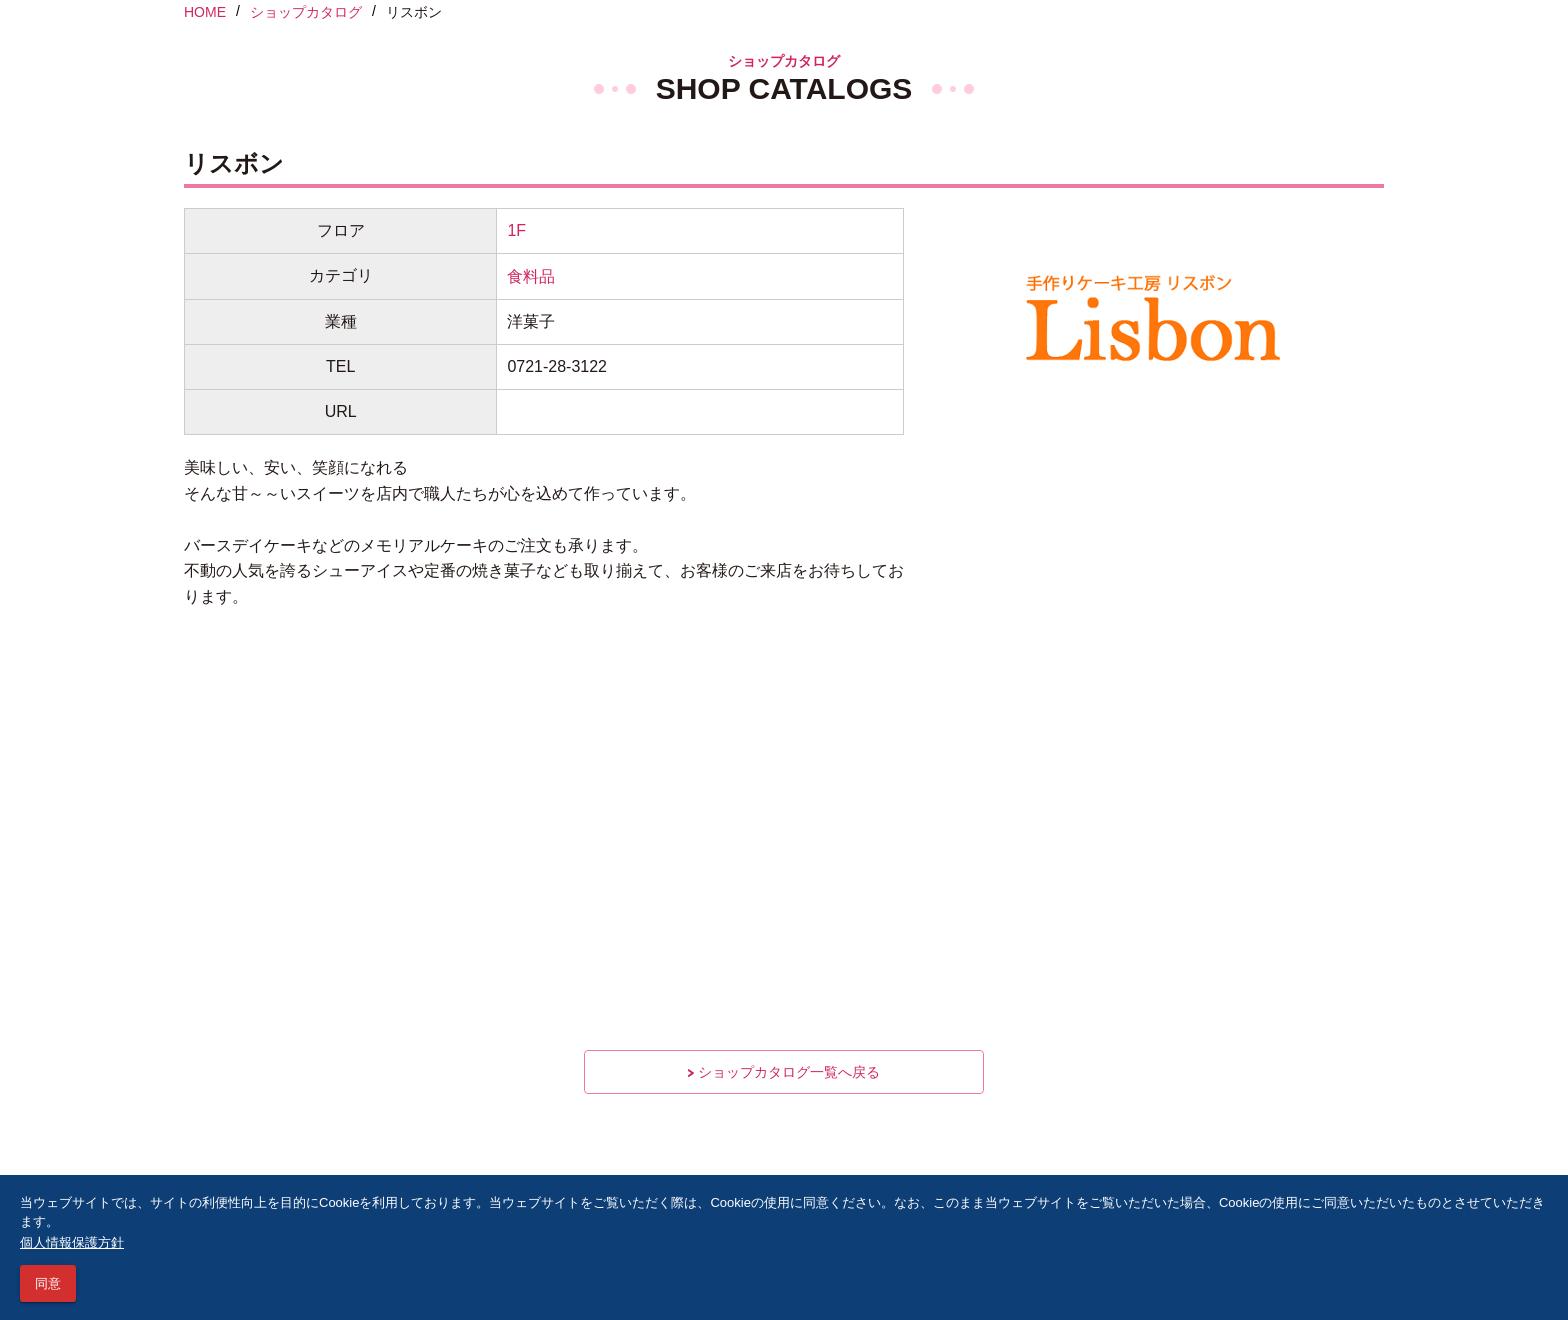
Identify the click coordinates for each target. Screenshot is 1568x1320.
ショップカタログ (306, 12)
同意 (48, 1283)
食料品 (531, 276)
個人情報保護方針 (72, 1242)
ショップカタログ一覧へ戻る (784, 1072)
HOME (205, 12)
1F (516, 230)
